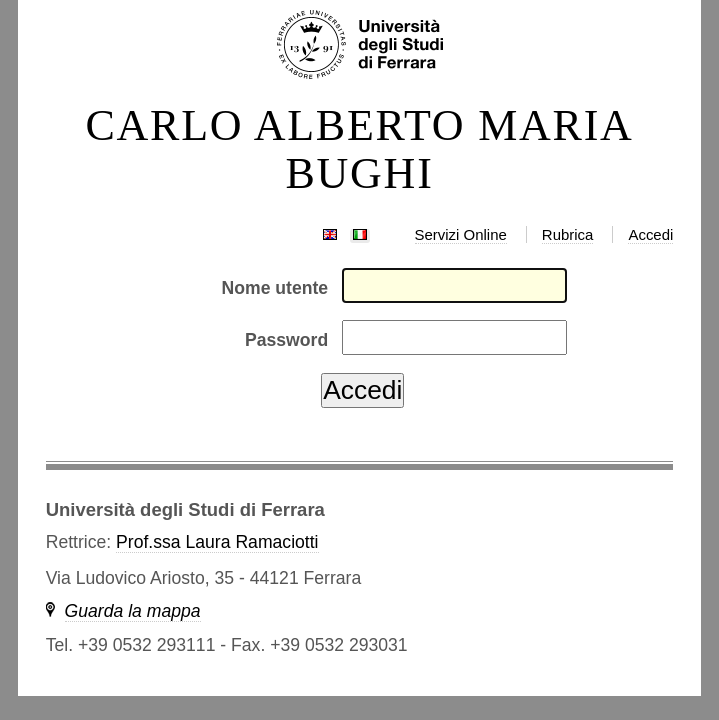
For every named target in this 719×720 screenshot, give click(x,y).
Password (286, 340)
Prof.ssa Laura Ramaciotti (217, 542)
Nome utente (275, 288)
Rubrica (568, 234)
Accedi (650, 234)
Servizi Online (461, 234)
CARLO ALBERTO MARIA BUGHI (359, 150)
